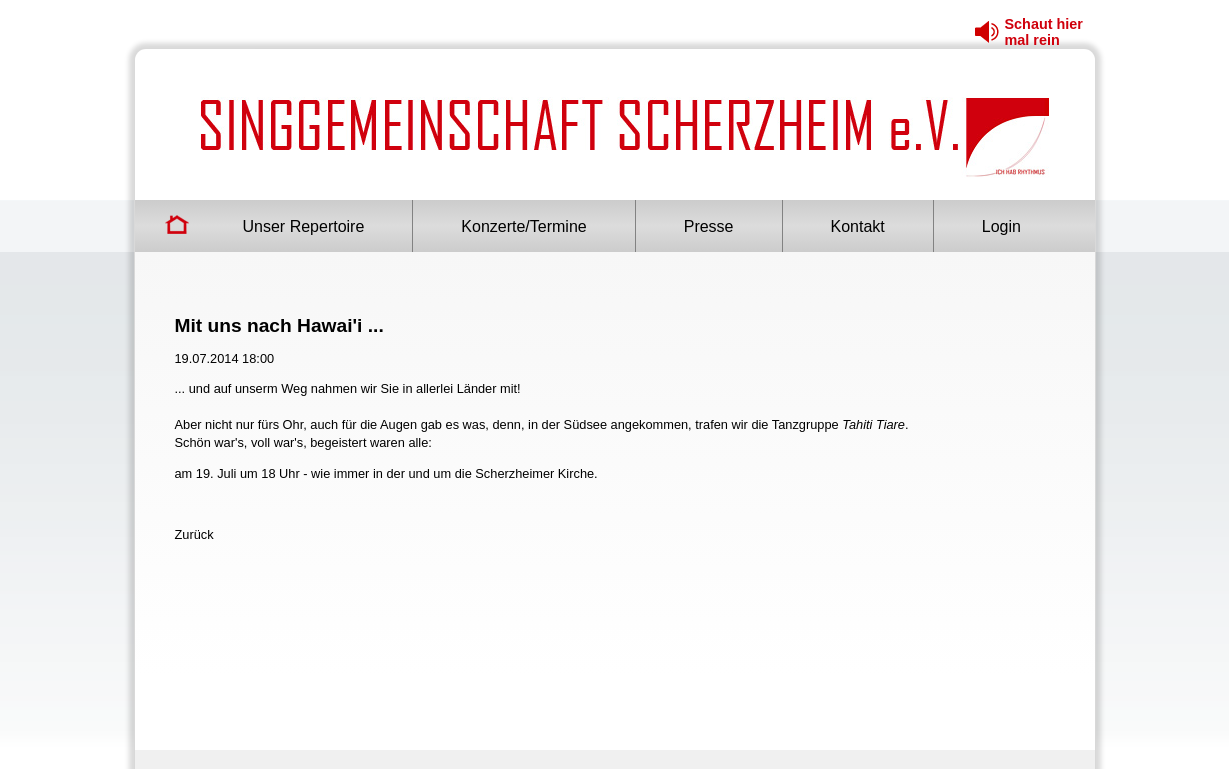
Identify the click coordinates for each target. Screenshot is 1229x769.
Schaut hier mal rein (1044, 32)
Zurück (194, 534)
